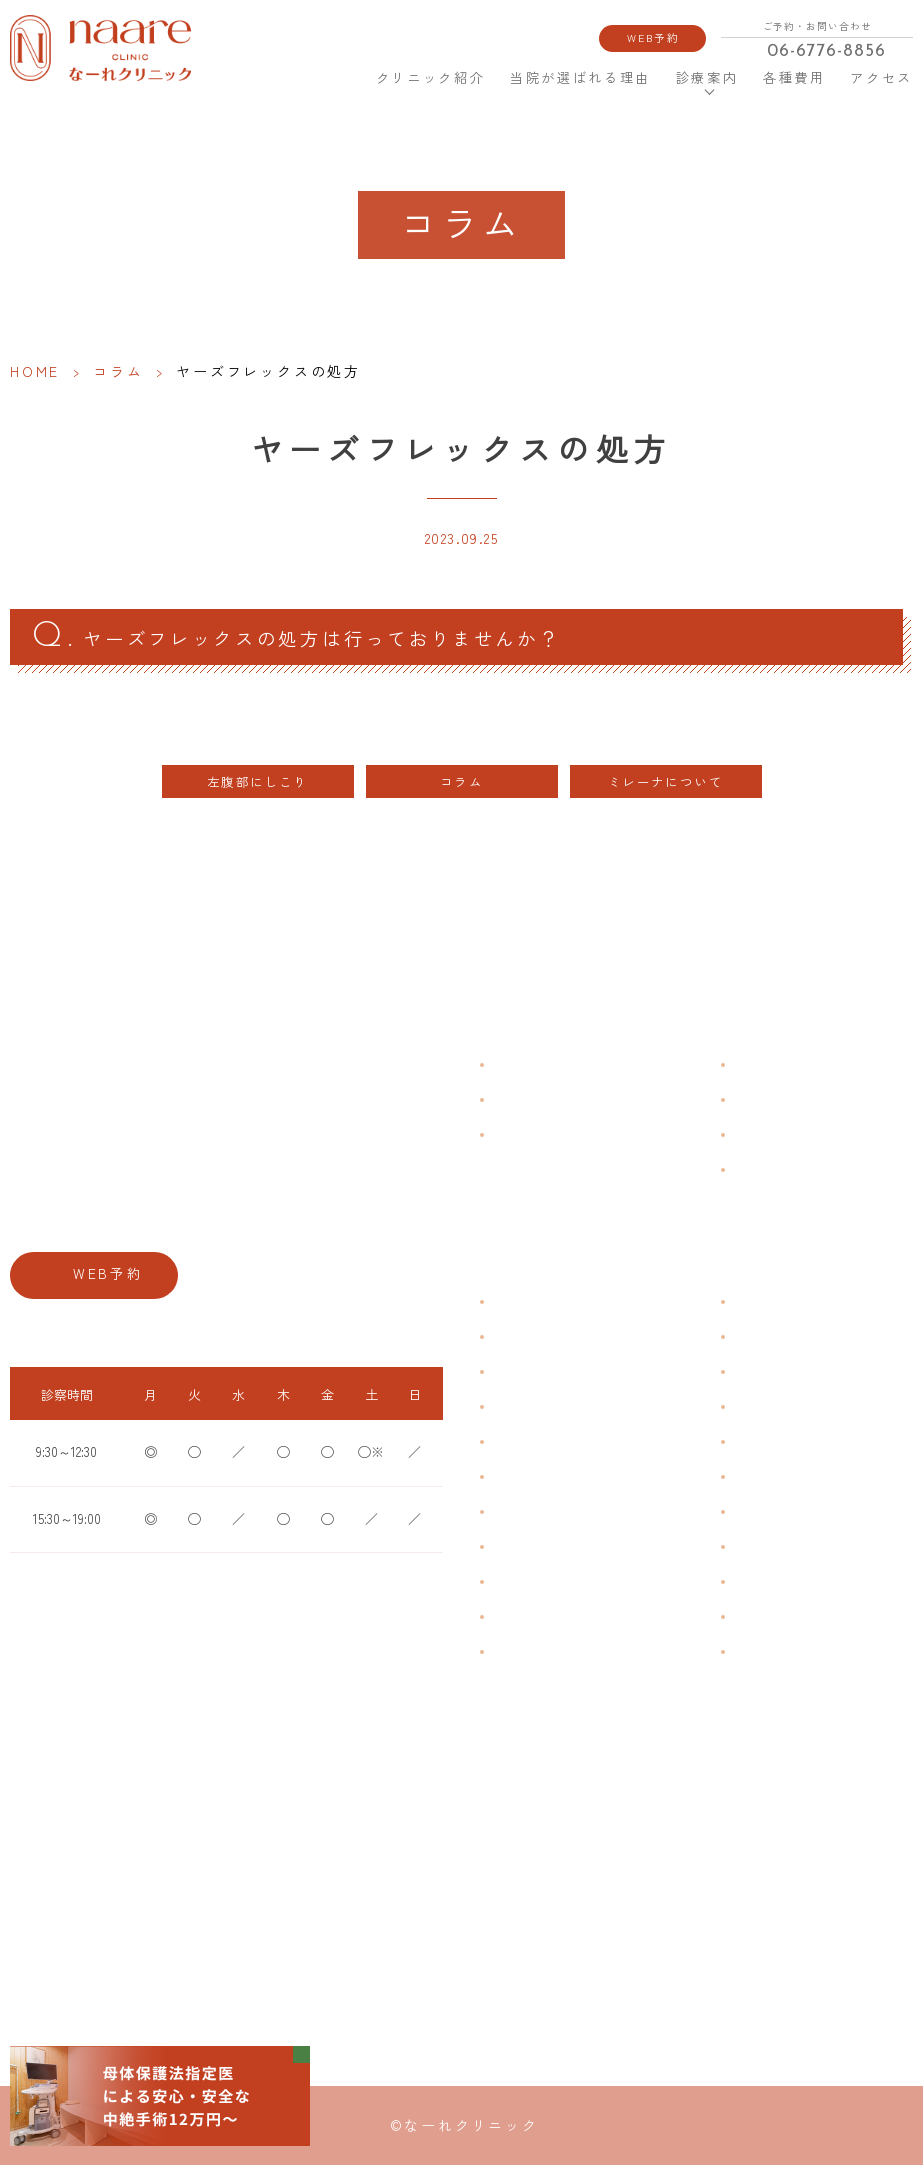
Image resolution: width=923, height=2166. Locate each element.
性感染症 (516, 1617)
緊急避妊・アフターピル (799, 1477)
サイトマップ (769, 1170)
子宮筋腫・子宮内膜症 (552, 1372)
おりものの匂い (534, 1477)
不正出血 (516, 1302)
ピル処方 (757, 1442)
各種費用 (794, 77)
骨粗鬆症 (516, 1582)
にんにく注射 (769, 1617)
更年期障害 (522, 1547)
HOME (338, 76)
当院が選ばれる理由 (580, 77)
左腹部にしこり (257, 783)
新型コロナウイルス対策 (799, 1135)
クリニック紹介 (430, 77)
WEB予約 (654, 37)
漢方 (745, 1337)
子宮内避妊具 (769, 1512)
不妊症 (751, 1302)
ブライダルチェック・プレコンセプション (606, 1652)
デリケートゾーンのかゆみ (564, 1512)
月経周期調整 (528, 1407)
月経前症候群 (528, 1442)
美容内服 (757, 1652)
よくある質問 (769, 1065)
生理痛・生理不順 (540, 1337)
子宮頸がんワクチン (787, 1372)
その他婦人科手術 (781, 1582)
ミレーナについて (665, 783)
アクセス (881, 77)
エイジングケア (775, 1407)
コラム (118, 371)
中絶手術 (757, 1547)
